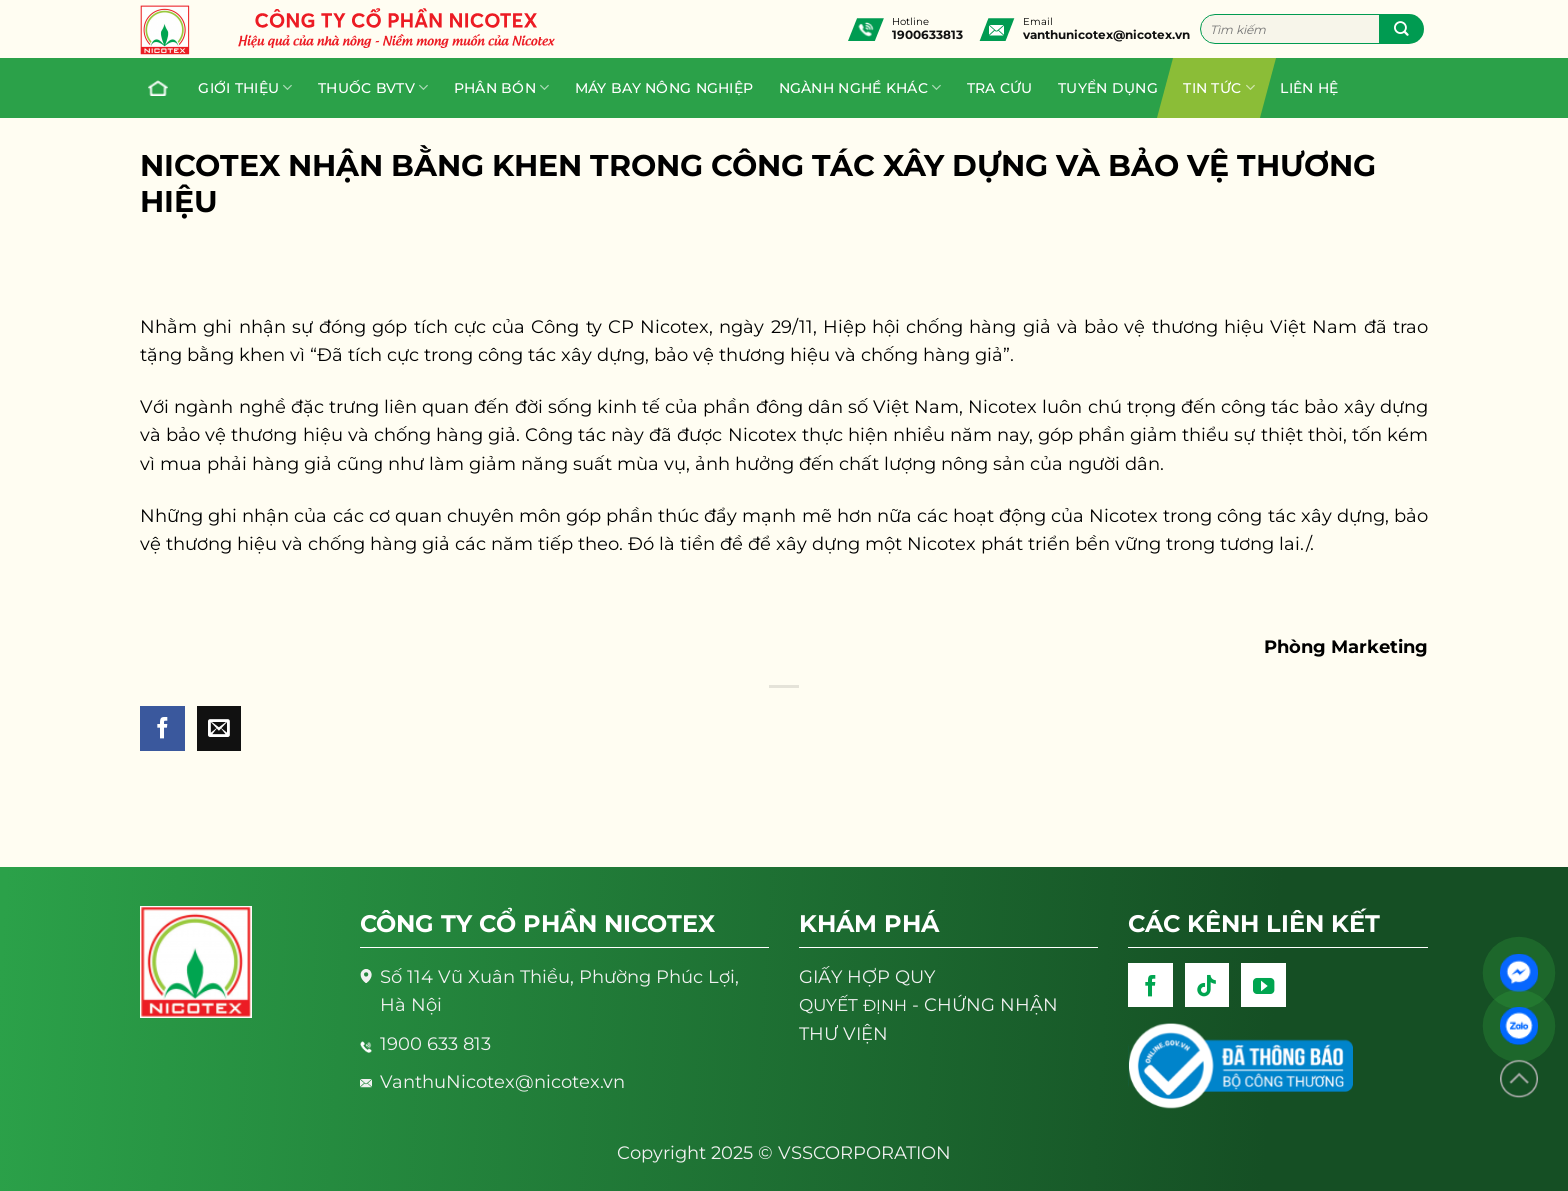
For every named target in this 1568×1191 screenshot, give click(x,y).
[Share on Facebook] (162, 728)
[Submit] (1401, 29)
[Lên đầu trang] (1519, 1079)
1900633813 (927, 34)
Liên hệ (1309, 88)
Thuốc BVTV (373, 87)
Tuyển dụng (1108, 88)
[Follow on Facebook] (1150, 985)
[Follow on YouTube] (1263, 985)
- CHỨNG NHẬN (928, 1004)
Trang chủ (152, 88)
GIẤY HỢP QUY (867, 976)
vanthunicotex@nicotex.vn (1106, 34)
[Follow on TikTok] (1207, 985)
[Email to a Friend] (219, 728)
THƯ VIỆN (843, 1033)
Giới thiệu (245, 87)
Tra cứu (1000, 88)
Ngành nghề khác (860, 87)
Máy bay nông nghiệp (664, 88)
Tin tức (1218, 87)
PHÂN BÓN (502, 87)
